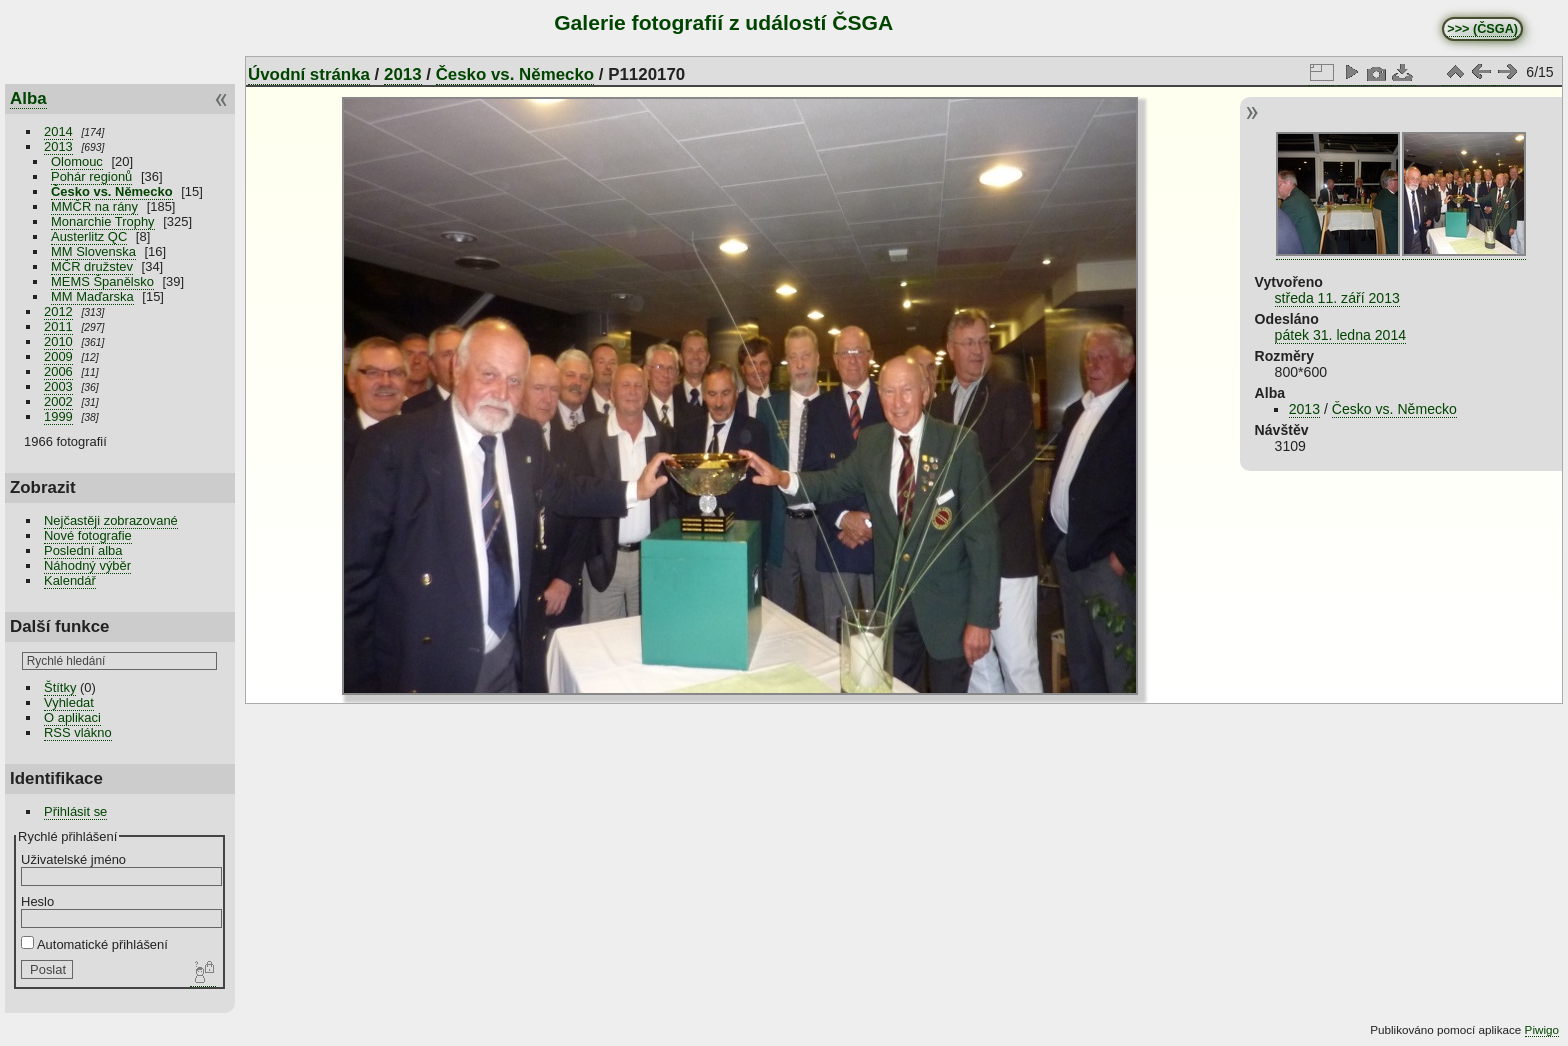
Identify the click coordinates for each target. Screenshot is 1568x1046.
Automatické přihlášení (94, 944)
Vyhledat (69, 702)
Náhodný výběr (87, 565)
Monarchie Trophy (103, 221)
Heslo (37, 901)
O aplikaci (72, 717)
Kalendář (70, 580)
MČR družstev (92, 266)
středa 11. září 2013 (1337, 298)
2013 (58, 146)
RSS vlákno (78, 732)
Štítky (60, 687)
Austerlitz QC (89, 236)
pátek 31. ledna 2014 (1341, 335)
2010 (58, 341)
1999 (58, 416)
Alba (28, 98)
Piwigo (1542, 1029)
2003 (58, 386)
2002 (58, 401)
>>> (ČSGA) (1482, 29)
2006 (58, 371)
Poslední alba (83, 550)
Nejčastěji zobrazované (111, 520)
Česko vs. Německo (112, 191)
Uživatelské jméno (73, 859)
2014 (58, 131)
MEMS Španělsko (102, 281)
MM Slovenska (93, 251)
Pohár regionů (91, 176)
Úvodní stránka (309, 74)
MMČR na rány (94, 206)
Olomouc (77, 161)
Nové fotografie (88, 535)
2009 (58, 356)
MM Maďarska (92, 296)
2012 (58, 311)
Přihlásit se (75, 811)
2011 (58, 326)
